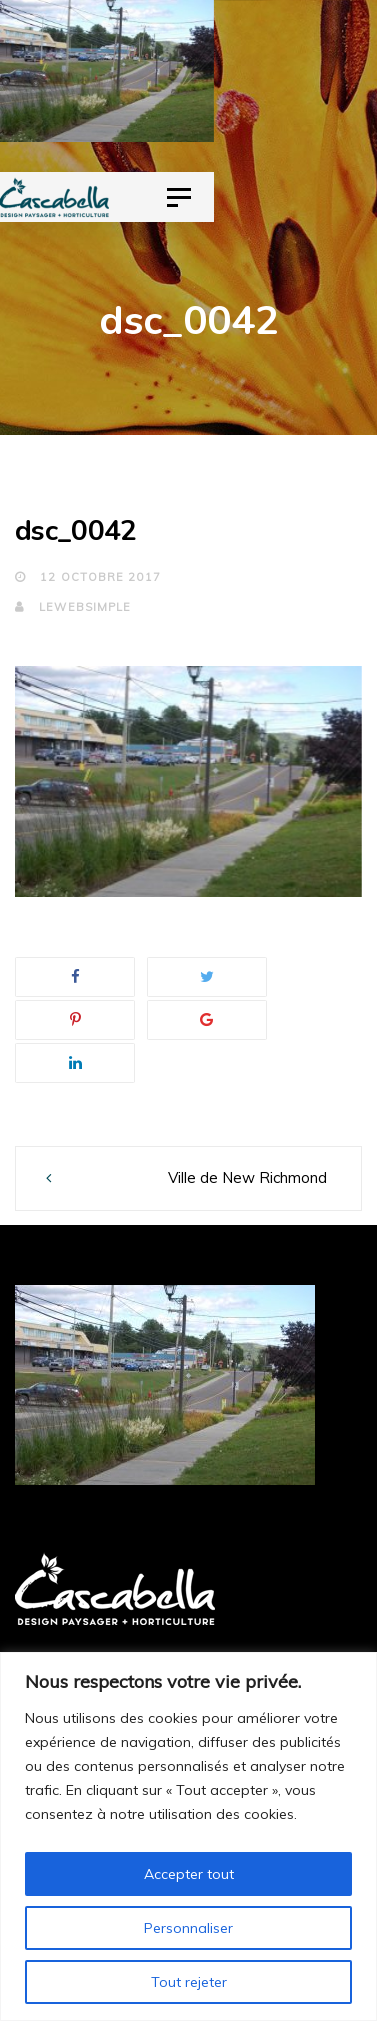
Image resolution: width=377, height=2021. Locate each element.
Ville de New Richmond (247, 1177)
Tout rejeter (189, 1982)
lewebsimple (73, 607)
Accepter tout (189, 1874)
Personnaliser (188, 1928)
